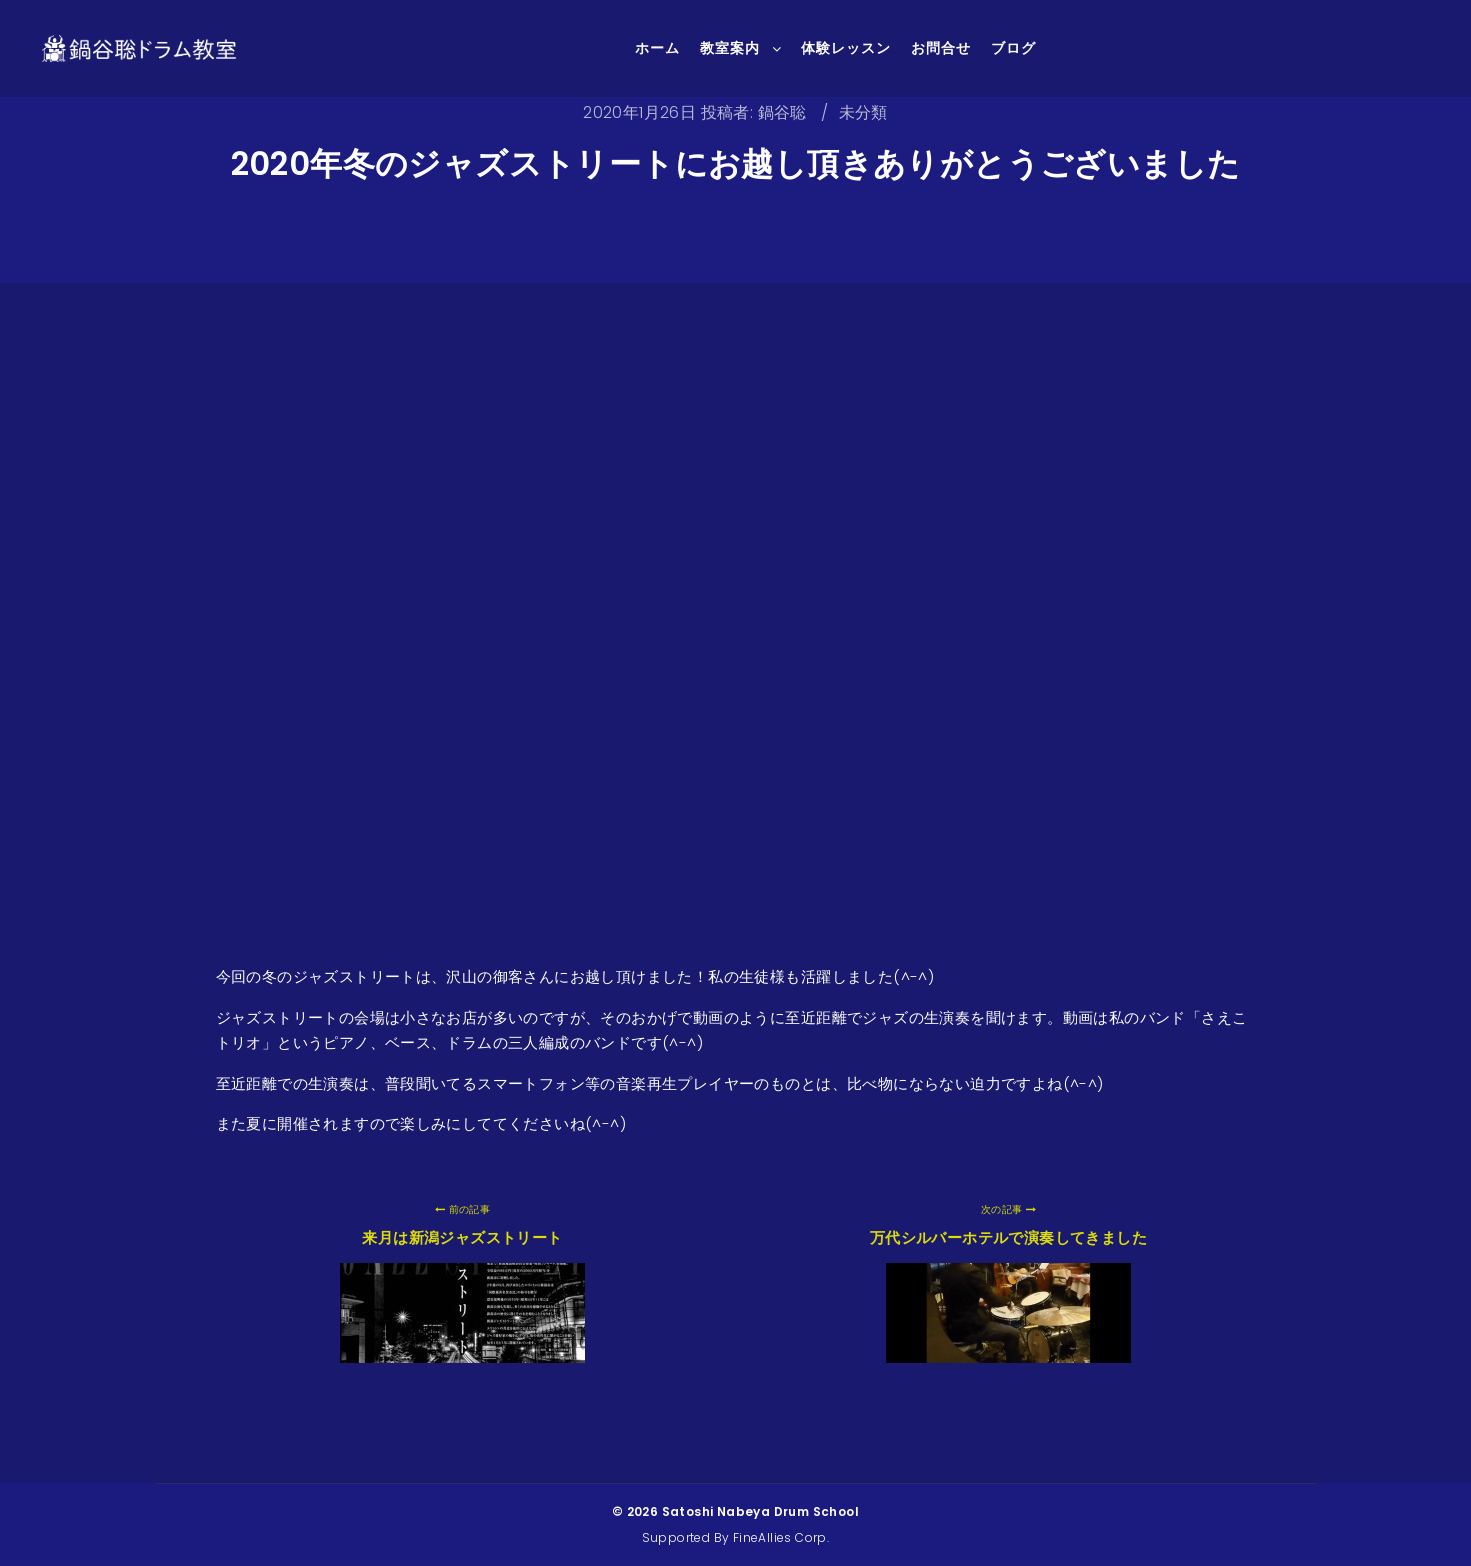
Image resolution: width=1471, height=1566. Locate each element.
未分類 (863, 112)
